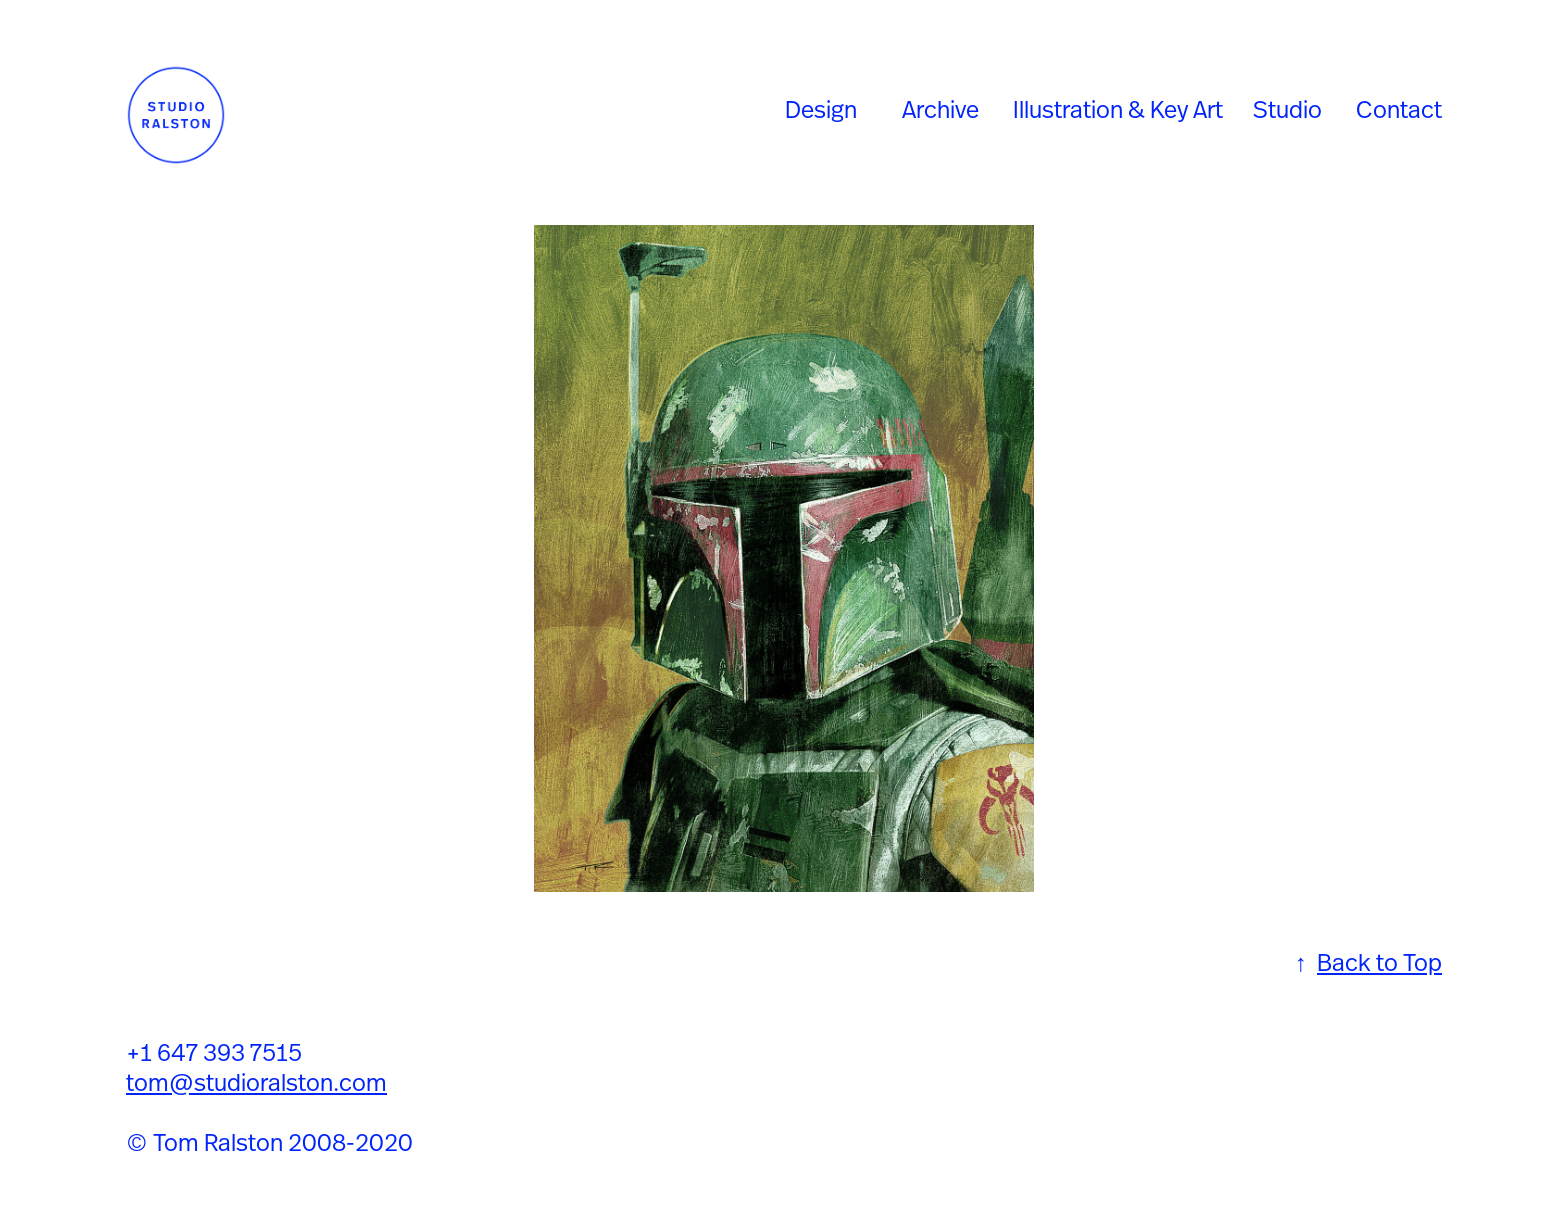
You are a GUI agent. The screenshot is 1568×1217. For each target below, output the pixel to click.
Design (821, 109)
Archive (940, 109)
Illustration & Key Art (1118, 109)
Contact (1399, 109)
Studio (1287, 109)
